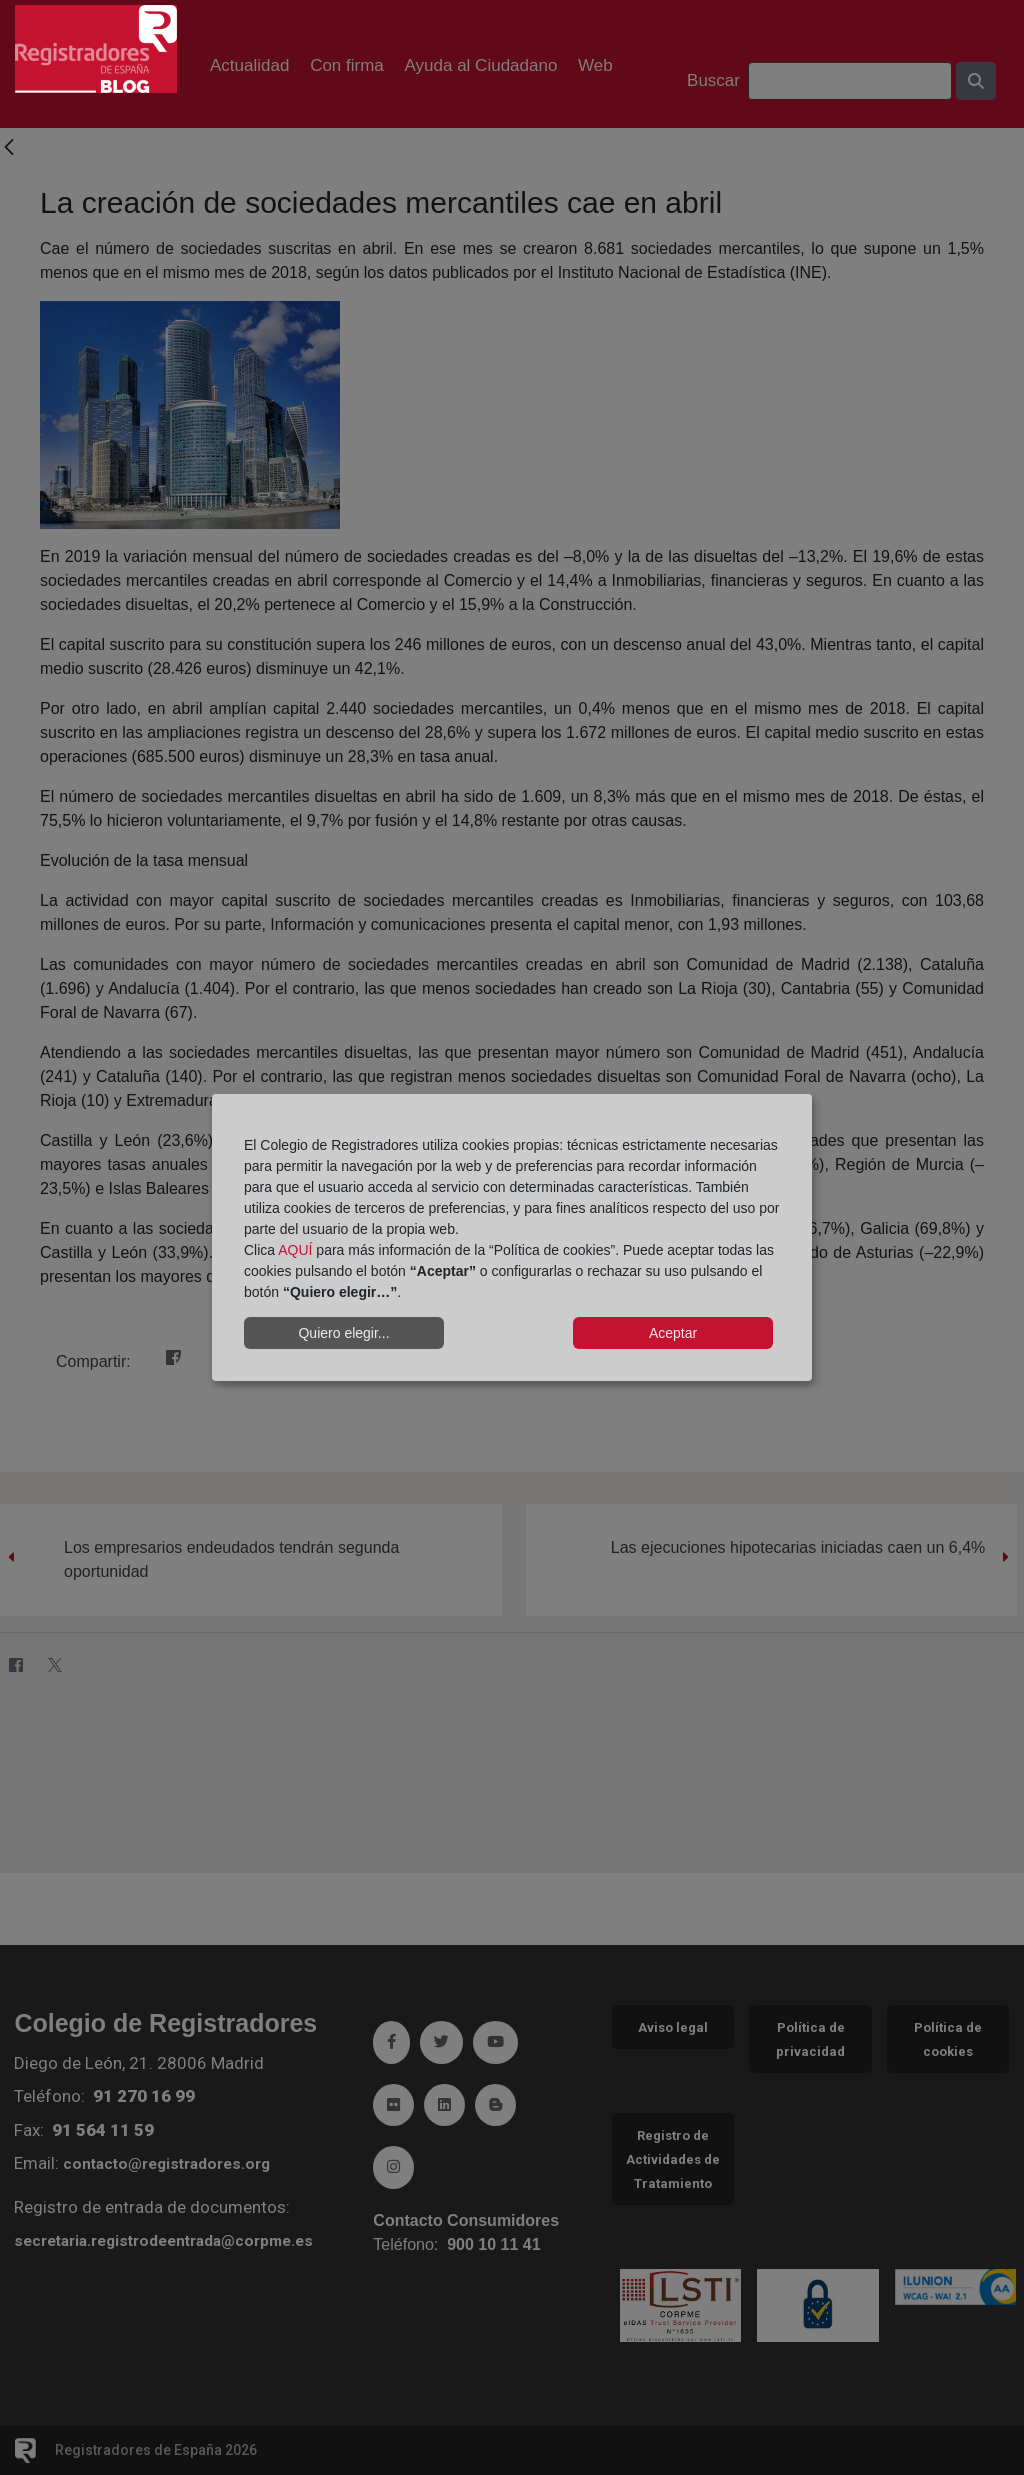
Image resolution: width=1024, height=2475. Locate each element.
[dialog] (512, 1238)
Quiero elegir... (343, 1333)
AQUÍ (295, 1250)
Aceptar (673, 1333)
